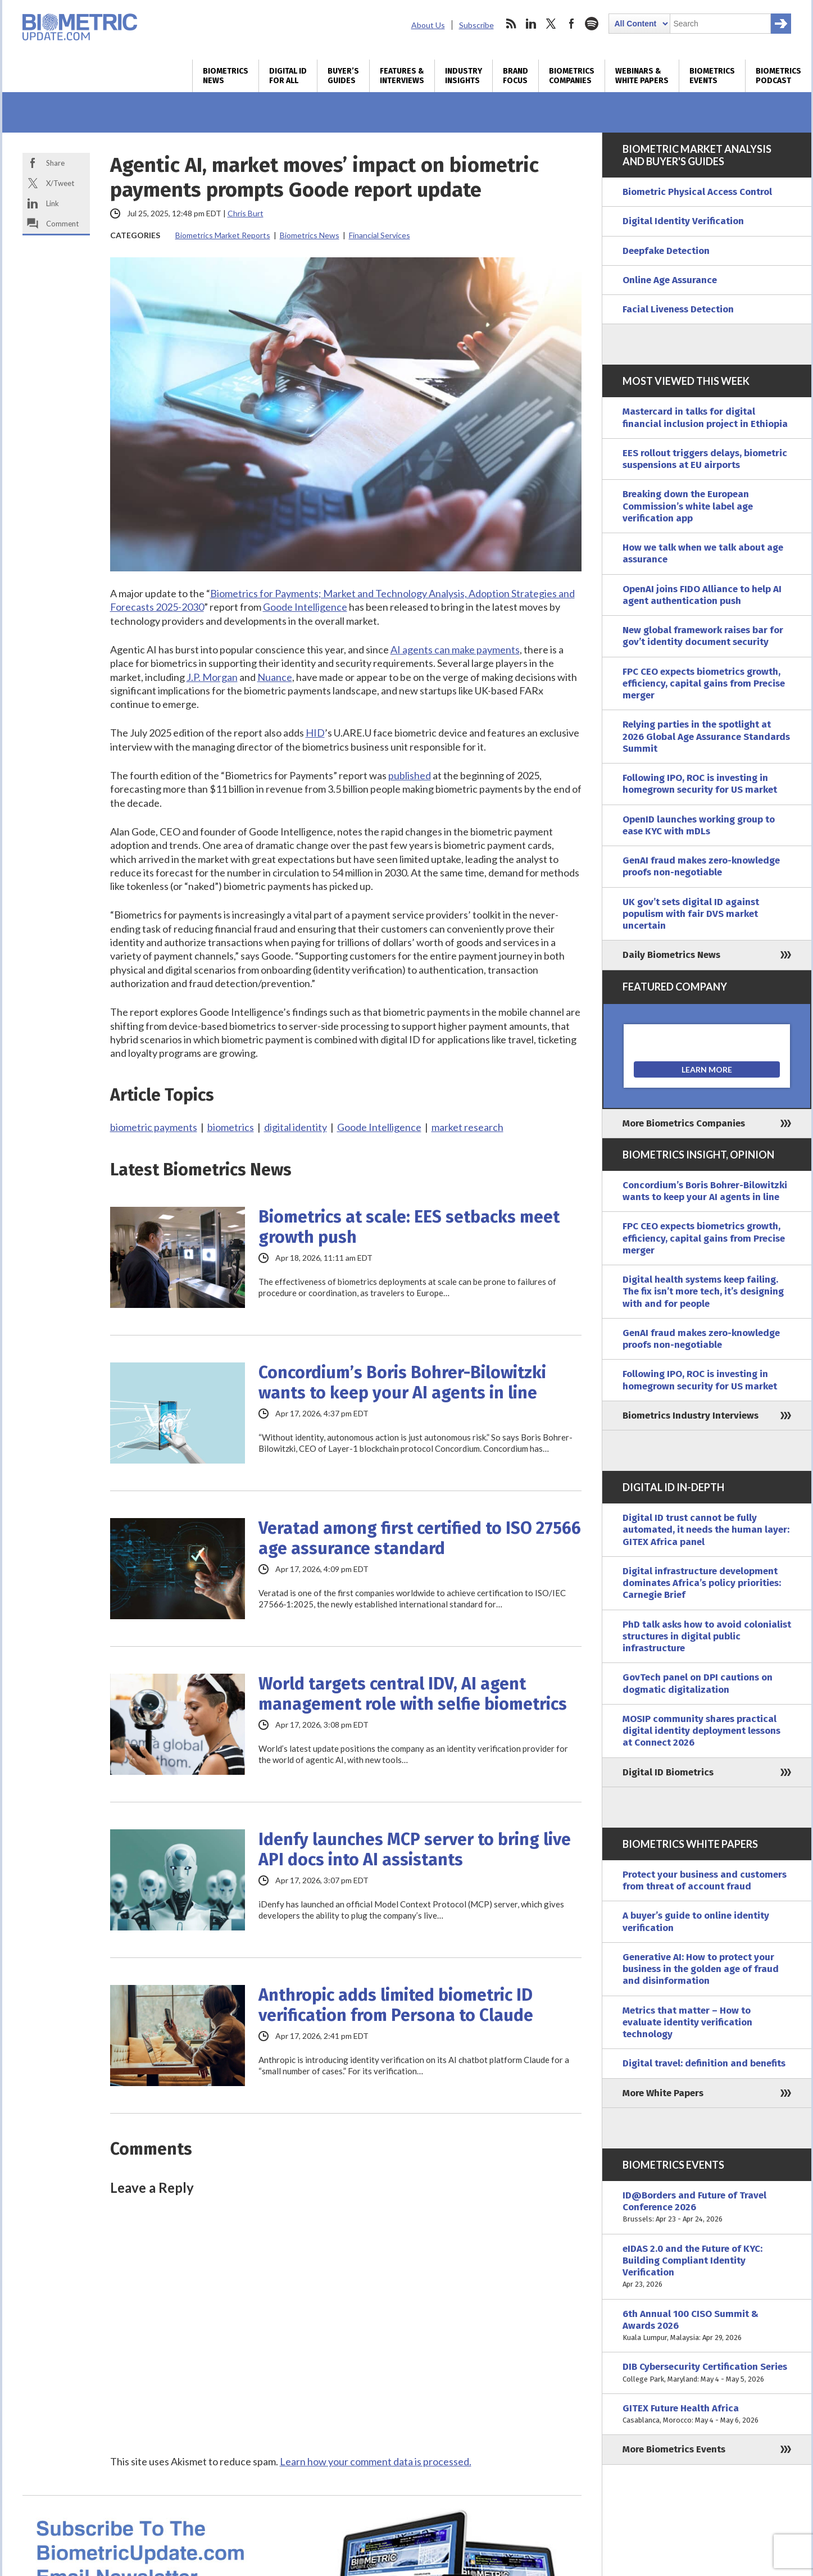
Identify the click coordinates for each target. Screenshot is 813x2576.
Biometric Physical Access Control (697, 192)
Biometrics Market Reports (222, 235)
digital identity (295, 1127)
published (409, 775)
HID (315, 732)
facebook (571, 23)
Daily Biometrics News (671, 955)
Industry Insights (463, 75)
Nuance (274, 677)
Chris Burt (246, 213)
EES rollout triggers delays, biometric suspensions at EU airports (705, 459)
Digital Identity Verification (683, 221)
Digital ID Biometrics (668, 1772)
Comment (62, 223)
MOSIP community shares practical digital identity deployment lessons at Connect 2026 (701, 1731)
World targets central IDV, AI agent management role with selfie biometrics (412, 1694)
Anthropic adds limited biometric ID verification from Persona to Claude (395, 2005)
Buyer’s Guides (343, 75)
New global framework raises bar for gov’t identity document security (703, 636)
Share (55, 162)
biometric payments (153, 1127)
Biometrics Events (712, 75)
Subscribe (476, 25)
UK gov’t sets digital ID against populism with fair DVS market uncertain (691, 914)
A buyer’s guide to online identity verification (696, 1921)
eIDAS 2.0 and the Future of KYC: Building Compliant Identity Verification (707, 2267)
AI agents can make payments (455, 649)
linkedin (531, 23)
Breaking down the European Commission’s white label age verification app (688, 506)
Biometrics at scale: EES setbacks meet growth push (409, 1227)
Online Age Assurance (670, 280)
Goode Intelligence (305, 607)
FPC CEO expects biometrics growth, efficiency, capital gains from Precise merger (704, 684)
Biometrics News (225, 75)
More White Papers (663, 2093)
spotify (592, 23)
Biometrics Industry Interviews (691, 1415)
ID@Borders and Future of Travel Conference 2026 (707, 2207)
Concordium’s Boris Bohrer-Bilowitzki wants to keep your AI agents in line (402, 1382)
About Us (428, 25)
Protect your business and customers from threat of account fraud (705, 1880)
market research (467, 1127)
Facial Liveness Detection (678, 309)
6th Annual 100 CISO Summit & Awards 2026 (707, 2326)
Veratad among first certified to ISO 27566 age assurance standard (419, 1538)
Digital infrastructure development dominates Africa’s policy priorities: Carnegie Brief (702, 1583)
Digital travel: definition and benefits (704, 2063)
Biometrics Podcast (778, 75)
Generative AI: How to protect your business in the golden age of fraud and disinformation (701, 1969)
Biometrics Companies (571, 75)
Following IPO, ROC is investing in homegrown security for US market (700, 784)
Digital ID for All (288, 75)
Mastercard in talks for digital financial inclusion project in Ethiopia (705, 417)
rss (511, 23)
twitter (551, 23)
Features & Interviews (402, 75)
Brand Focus (515, 75)
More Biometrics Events (674, 2449)
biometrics (230, 1127)
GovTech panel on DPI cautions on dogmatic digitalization (698, 1683)
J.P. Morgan (212, 677)
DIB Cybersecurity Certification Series (707, 2373)
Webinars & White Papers (642, 75)
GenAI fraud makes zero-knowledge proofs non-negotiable (701, 866)
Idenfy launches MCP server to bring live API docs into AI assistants (414, 1849)
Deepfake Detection (666, 251)
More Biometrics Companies (684, 1123)
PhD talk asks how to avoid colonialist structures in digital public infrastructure (707, 1637)
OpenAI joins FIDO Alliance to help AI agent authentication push (702, 595)
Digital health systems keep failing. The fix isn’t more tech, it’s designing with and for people (703, 1292)
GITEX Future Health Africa (707, 2414)
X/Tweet (60, 183)
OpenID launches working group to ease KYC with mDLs (699, 825)
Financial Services (379, 235)
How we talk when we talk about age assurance (703, 553)
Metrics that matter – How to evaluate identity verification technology (687, 2023)
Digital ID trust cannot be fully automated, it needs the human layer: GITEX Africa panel (706, 1530)
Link (52, 203)
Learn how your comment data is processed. (375, 2461)
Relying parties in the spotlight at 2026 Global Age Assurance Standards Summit (706, 737)
